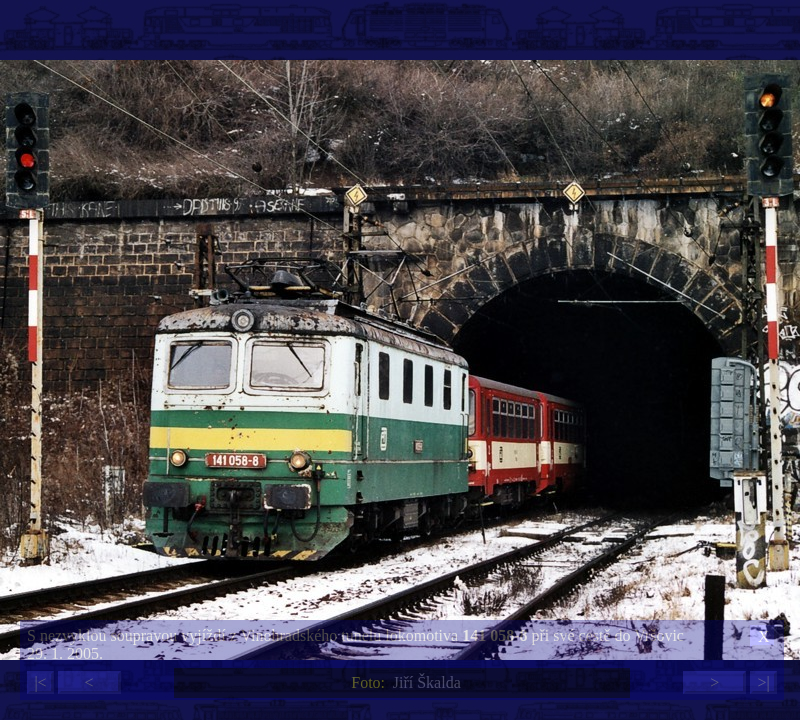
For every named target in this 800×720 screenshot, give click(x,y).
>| (763, 682)
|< (40, 682)
